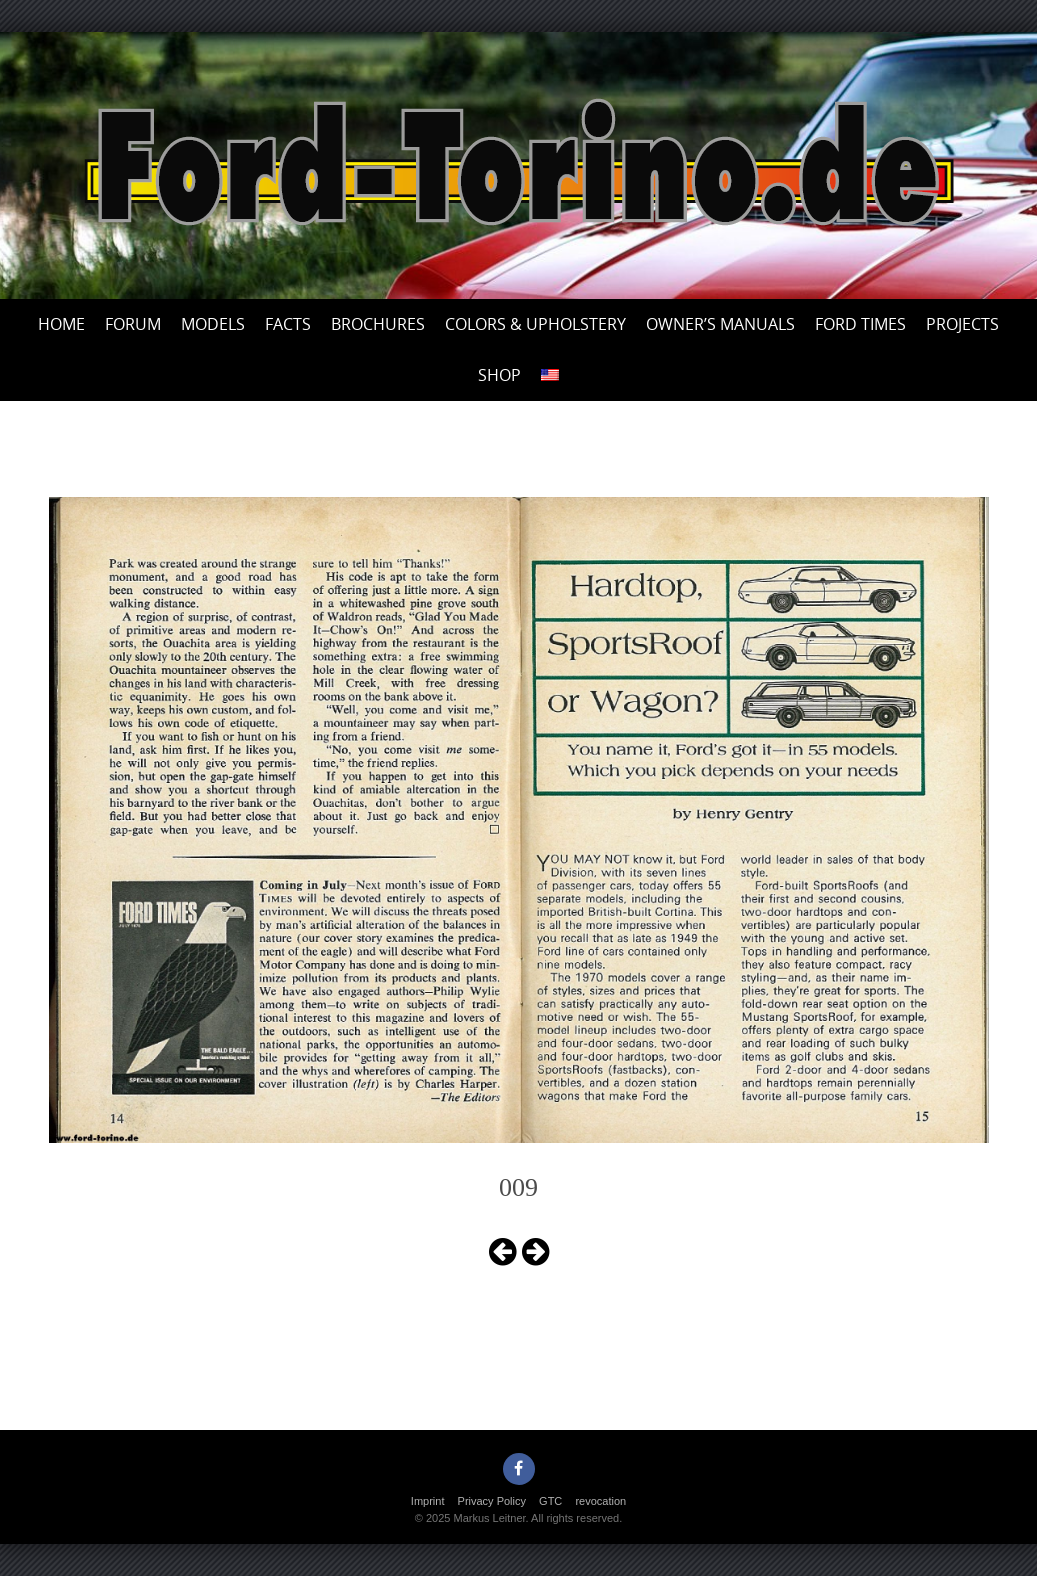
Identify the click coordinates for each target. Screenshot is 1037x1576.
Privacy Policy (492, 1501)
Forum (133, 324)
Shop (499, 375)
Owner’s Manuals (720, 324)
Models (213, 324)
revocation (600, 1501)
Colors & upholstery (535, 324)
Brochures (378, 324)
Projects (962, 324)
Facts (288, 324)
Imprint (428, 1501)
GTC (550, 1501)
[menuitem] (550, 375)
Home (61, 324)
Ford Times (860, 324)
